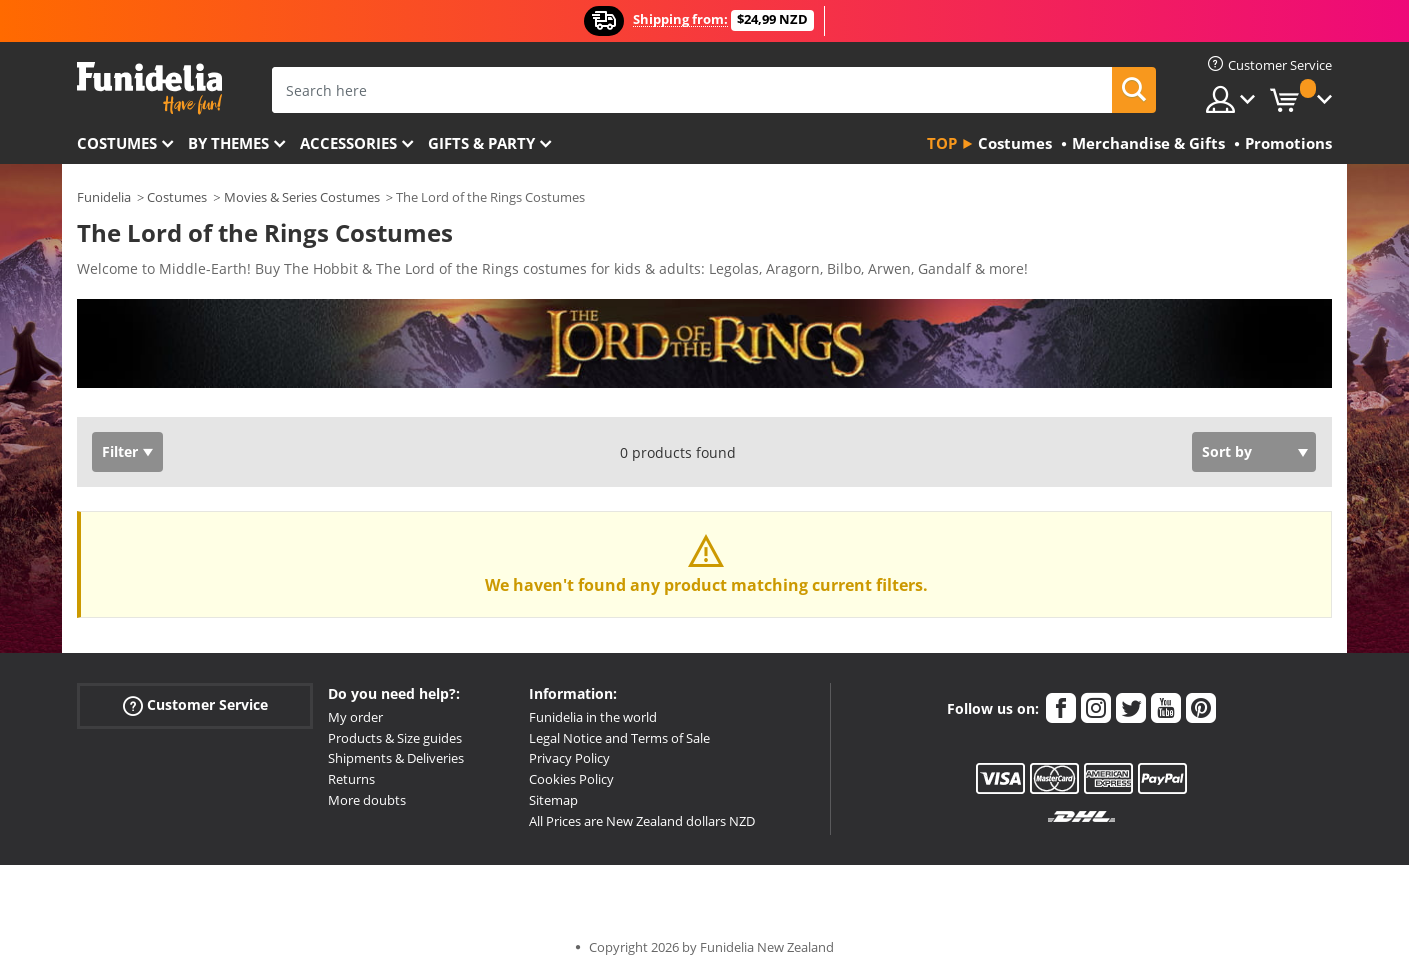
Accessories (348, 143)
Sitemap (553, 800)
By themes (228, 143)
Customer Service (195, 705)
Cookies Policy (571, 779)
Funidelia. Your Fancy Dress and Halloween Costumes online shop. (149, 88)
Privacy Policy (569, 758)
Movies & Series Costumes (302, 197)
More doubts (367, 800)
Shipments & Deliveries (396, 758)
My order (355, 717)
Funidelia (104, 197)
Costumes (117, 143)
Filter (120, 451)
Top (942, 143)
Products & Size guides (395, 738)
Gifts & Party (481, 143)
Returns (351, 779)
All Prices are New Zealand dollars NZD (642, 821)
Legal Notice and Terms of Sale (619, 738)
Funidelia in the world (593, 717)
